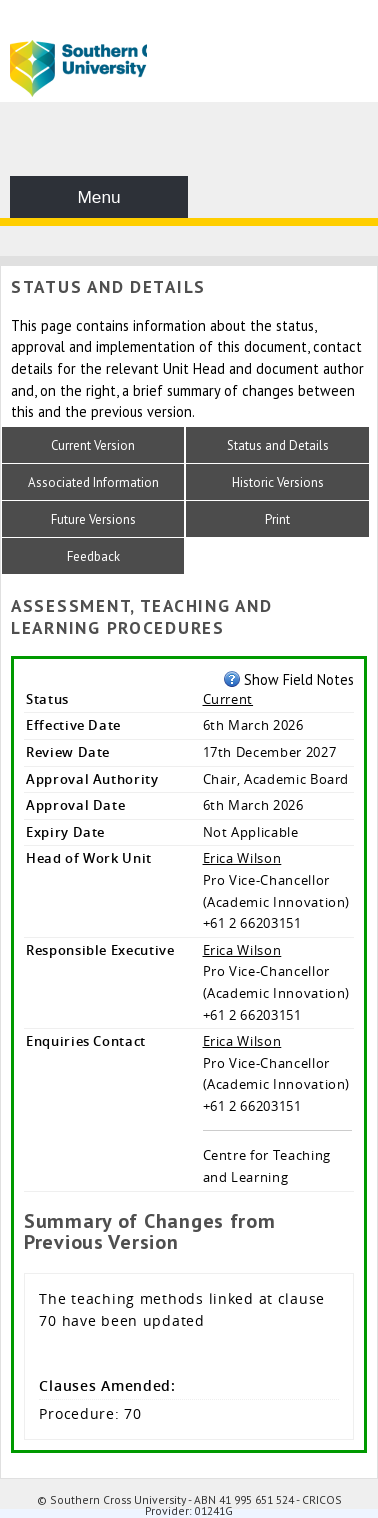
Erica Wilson (242, 858)
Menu (98, 197)
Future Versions (93, 519)
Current (228, 699)
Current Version (93, 445)
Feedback (93, 556)
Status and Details (278, 445)
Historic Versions (278, 482)
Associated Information (93, 482)
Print (277, 519)
